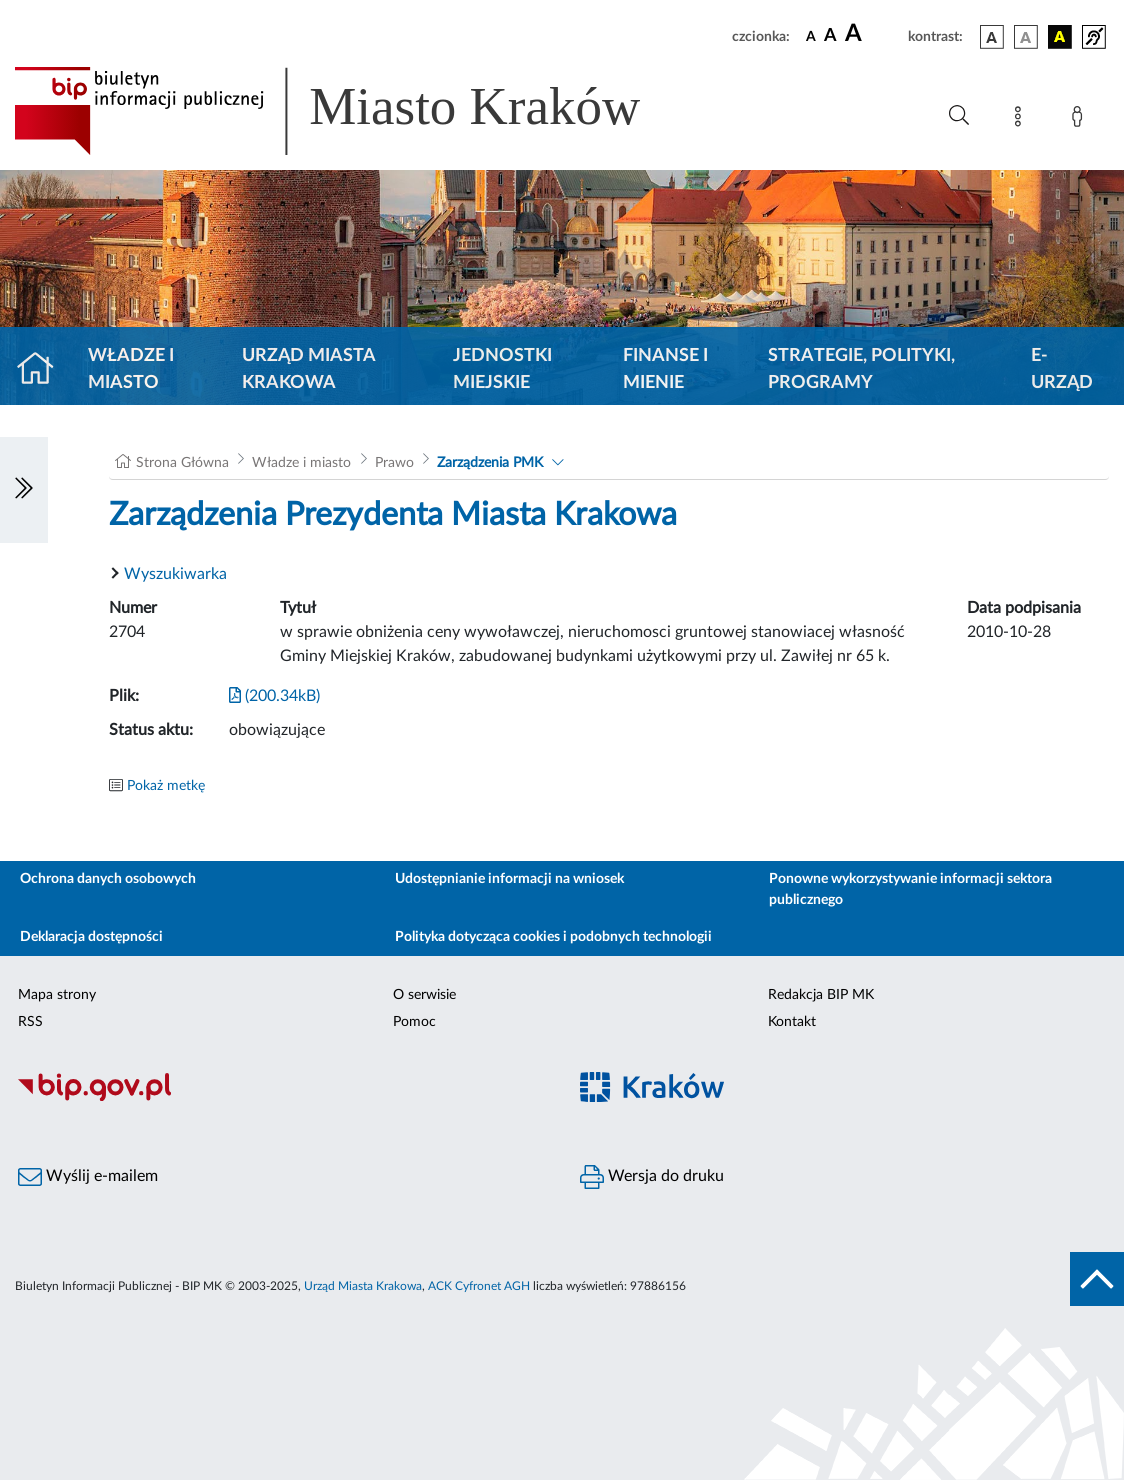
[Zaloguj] (1081, 120)
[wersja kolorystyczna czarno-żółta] (1060, 37)
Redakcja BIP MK (821, 995)
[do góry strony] (1097, 1279)
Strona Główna (182, 463)
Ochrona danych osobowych (108, 879)
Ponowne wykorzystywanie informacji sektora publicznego (910, 889)
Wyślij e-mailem (88, 1177)
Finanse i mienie (665, 369)
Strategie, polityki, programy (861, 369)
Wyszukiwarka (175, 574)
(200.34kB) (274, 696)
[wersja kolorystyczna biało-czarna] (1026, 37)
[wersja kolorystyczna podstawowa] (992, 37)
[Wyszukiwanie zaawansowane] (959, 116)
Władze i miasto (131, 369)
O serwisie (424, 995)
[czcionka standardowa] (811, 36)
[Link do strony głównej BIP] (356, 111)
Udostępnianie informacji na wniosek (509, 879)
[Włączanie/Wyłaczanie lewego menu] (24, 490)
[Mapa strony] (1022, 120)
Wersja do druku (652, 1177)
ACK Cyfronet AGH (479, 1286)
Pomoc (414, 1022)
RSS (30, 1022)
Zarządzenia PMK (490, 463)
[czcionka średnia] (830, 36)
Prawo (394, 463)
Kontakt (792, 1022)
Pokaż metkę (166, 786)
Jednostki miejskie (502, 369)
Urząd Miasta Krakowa (308, 369)
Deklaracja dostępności (91, 937)
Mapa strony (57, 995)
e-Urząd (1062, 369)
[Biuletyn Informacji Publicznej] (281, 1098)
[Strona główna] (43, 370)
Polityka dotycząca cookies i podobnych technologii (553, 937)
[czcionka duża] (873, 34)
